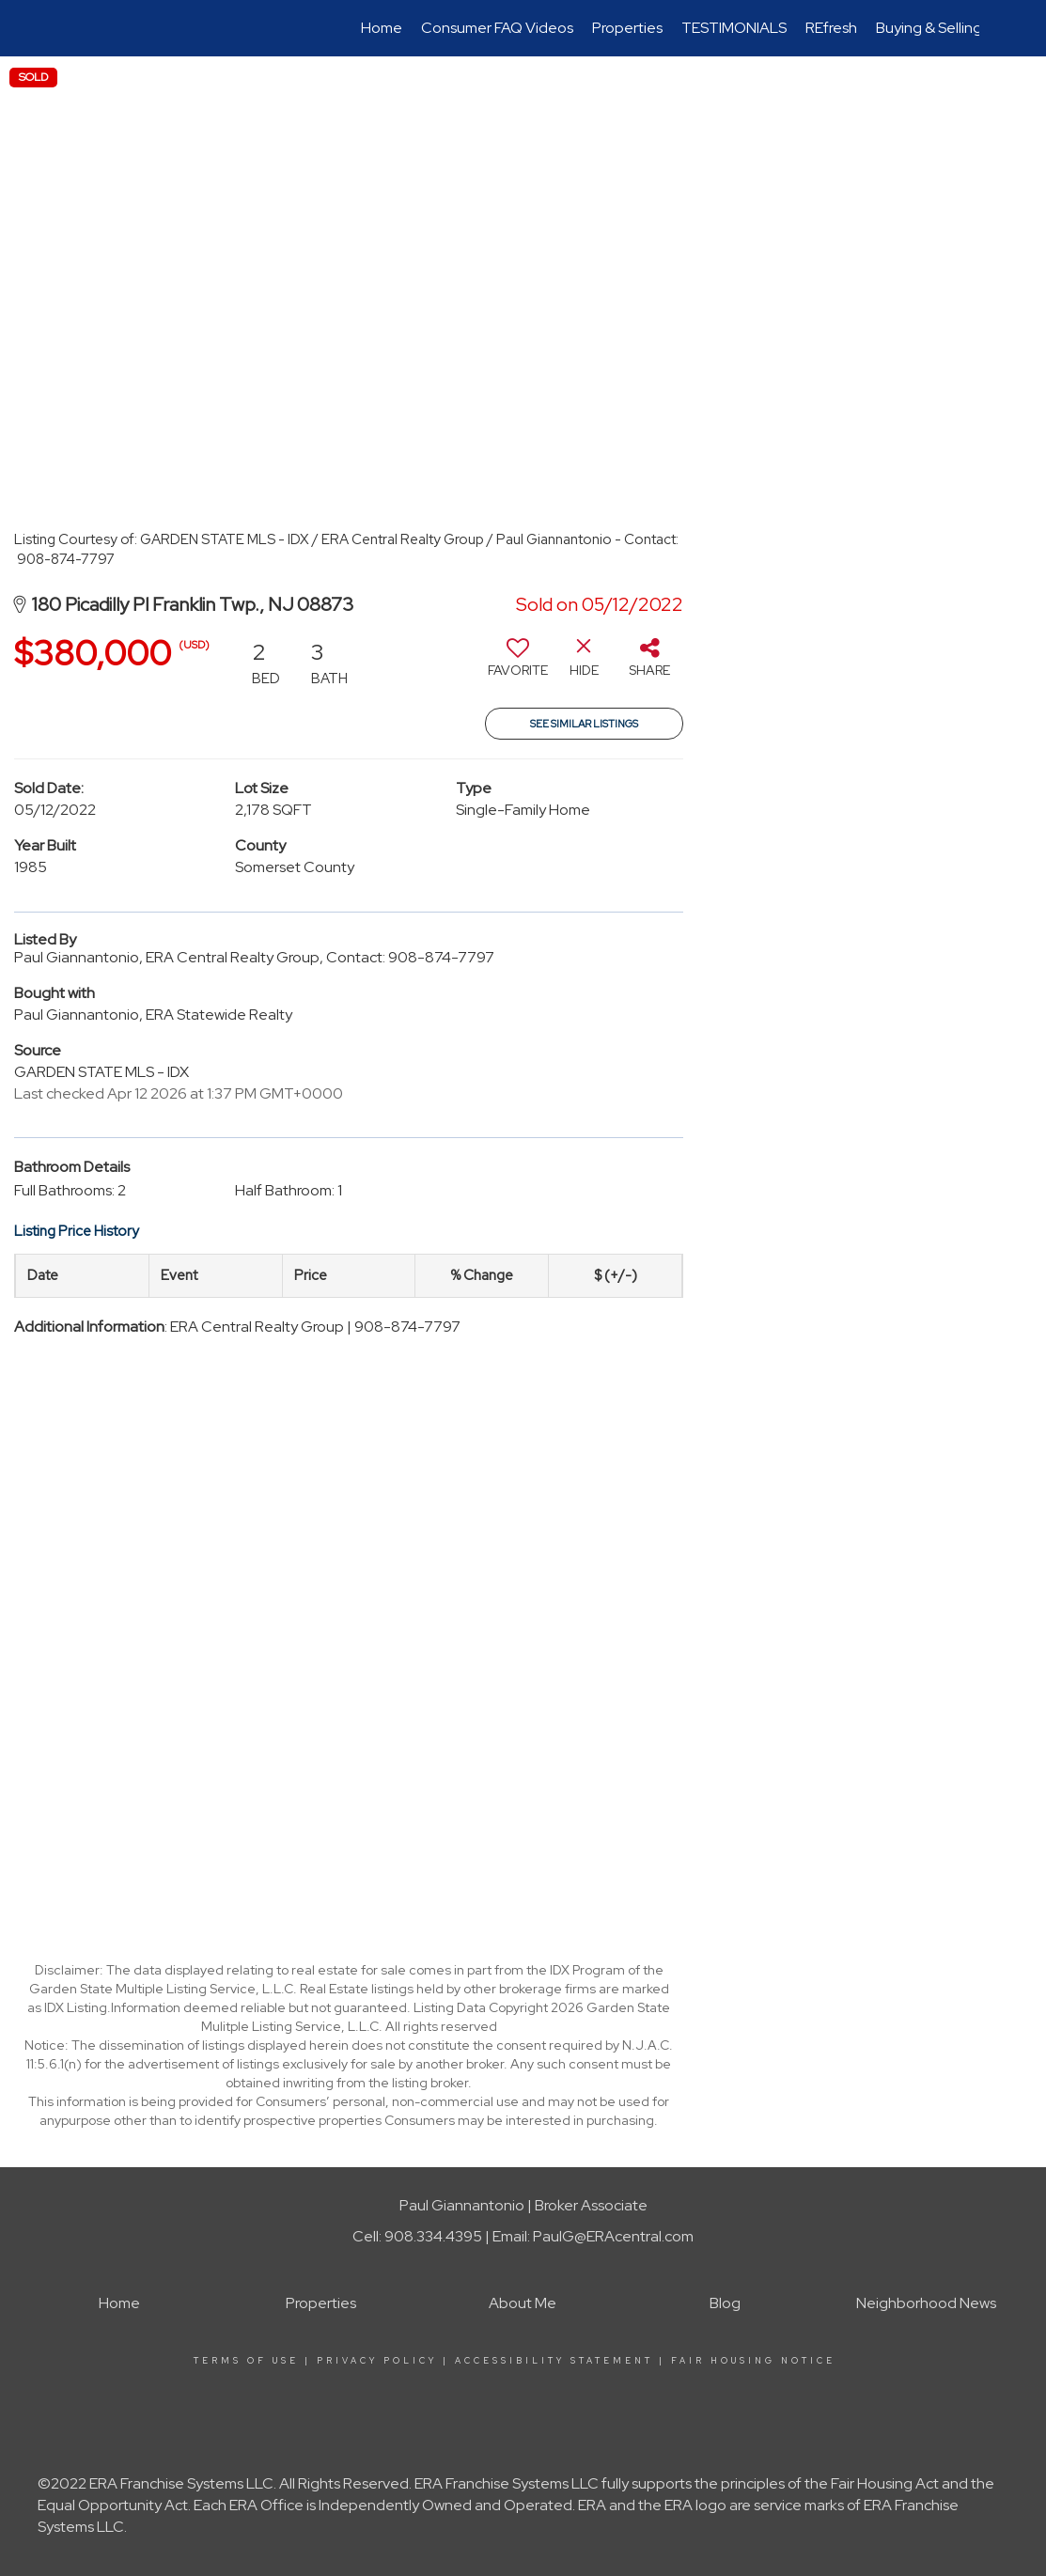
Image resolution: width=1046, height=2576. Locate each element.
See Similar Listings (584, 723)
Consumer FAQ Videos (497, 28)
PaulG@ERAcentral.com (613, 2236)
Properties (627, 28)
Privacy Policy (377, 2360)
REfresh (831, 28)
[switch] (518, 664)
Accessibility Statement (554, 2360)
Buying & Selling (929, 28)
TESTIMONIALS (734, 28)
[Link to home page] (77, 28)
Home (381, 28)
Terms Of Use (246, 2360)
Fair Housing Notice (753, 2360)
